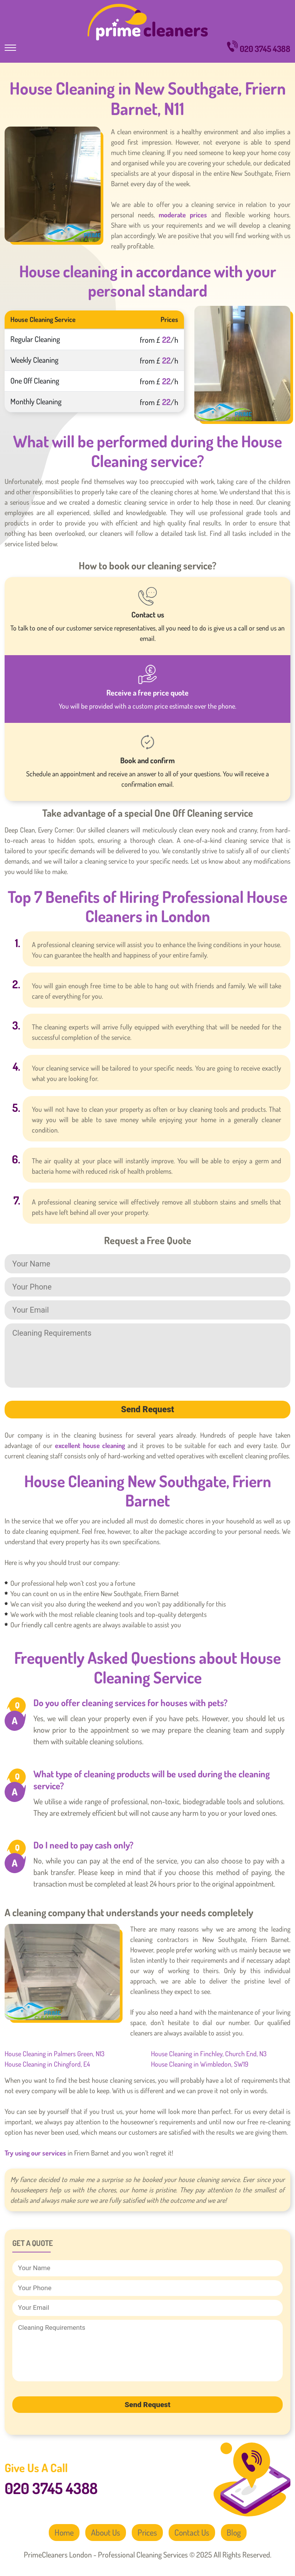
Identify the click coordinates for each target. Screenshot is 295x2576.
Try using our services (35, 2153)
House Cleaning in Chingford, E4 (47, 2064)
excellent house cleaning (90, 1445)
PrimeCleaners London (147, 22)
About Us (105, 2532)
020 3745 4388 (258, 47)
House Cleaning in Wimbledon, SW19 (200, 2064)
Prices (147, 2532)
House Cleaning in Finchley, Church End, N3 (209, 2053)
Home (63, 2532)
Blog (234, 2532)
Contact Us (192, 2532)
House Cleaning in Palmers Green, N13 (54, 2053)
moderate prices (183, 214)
